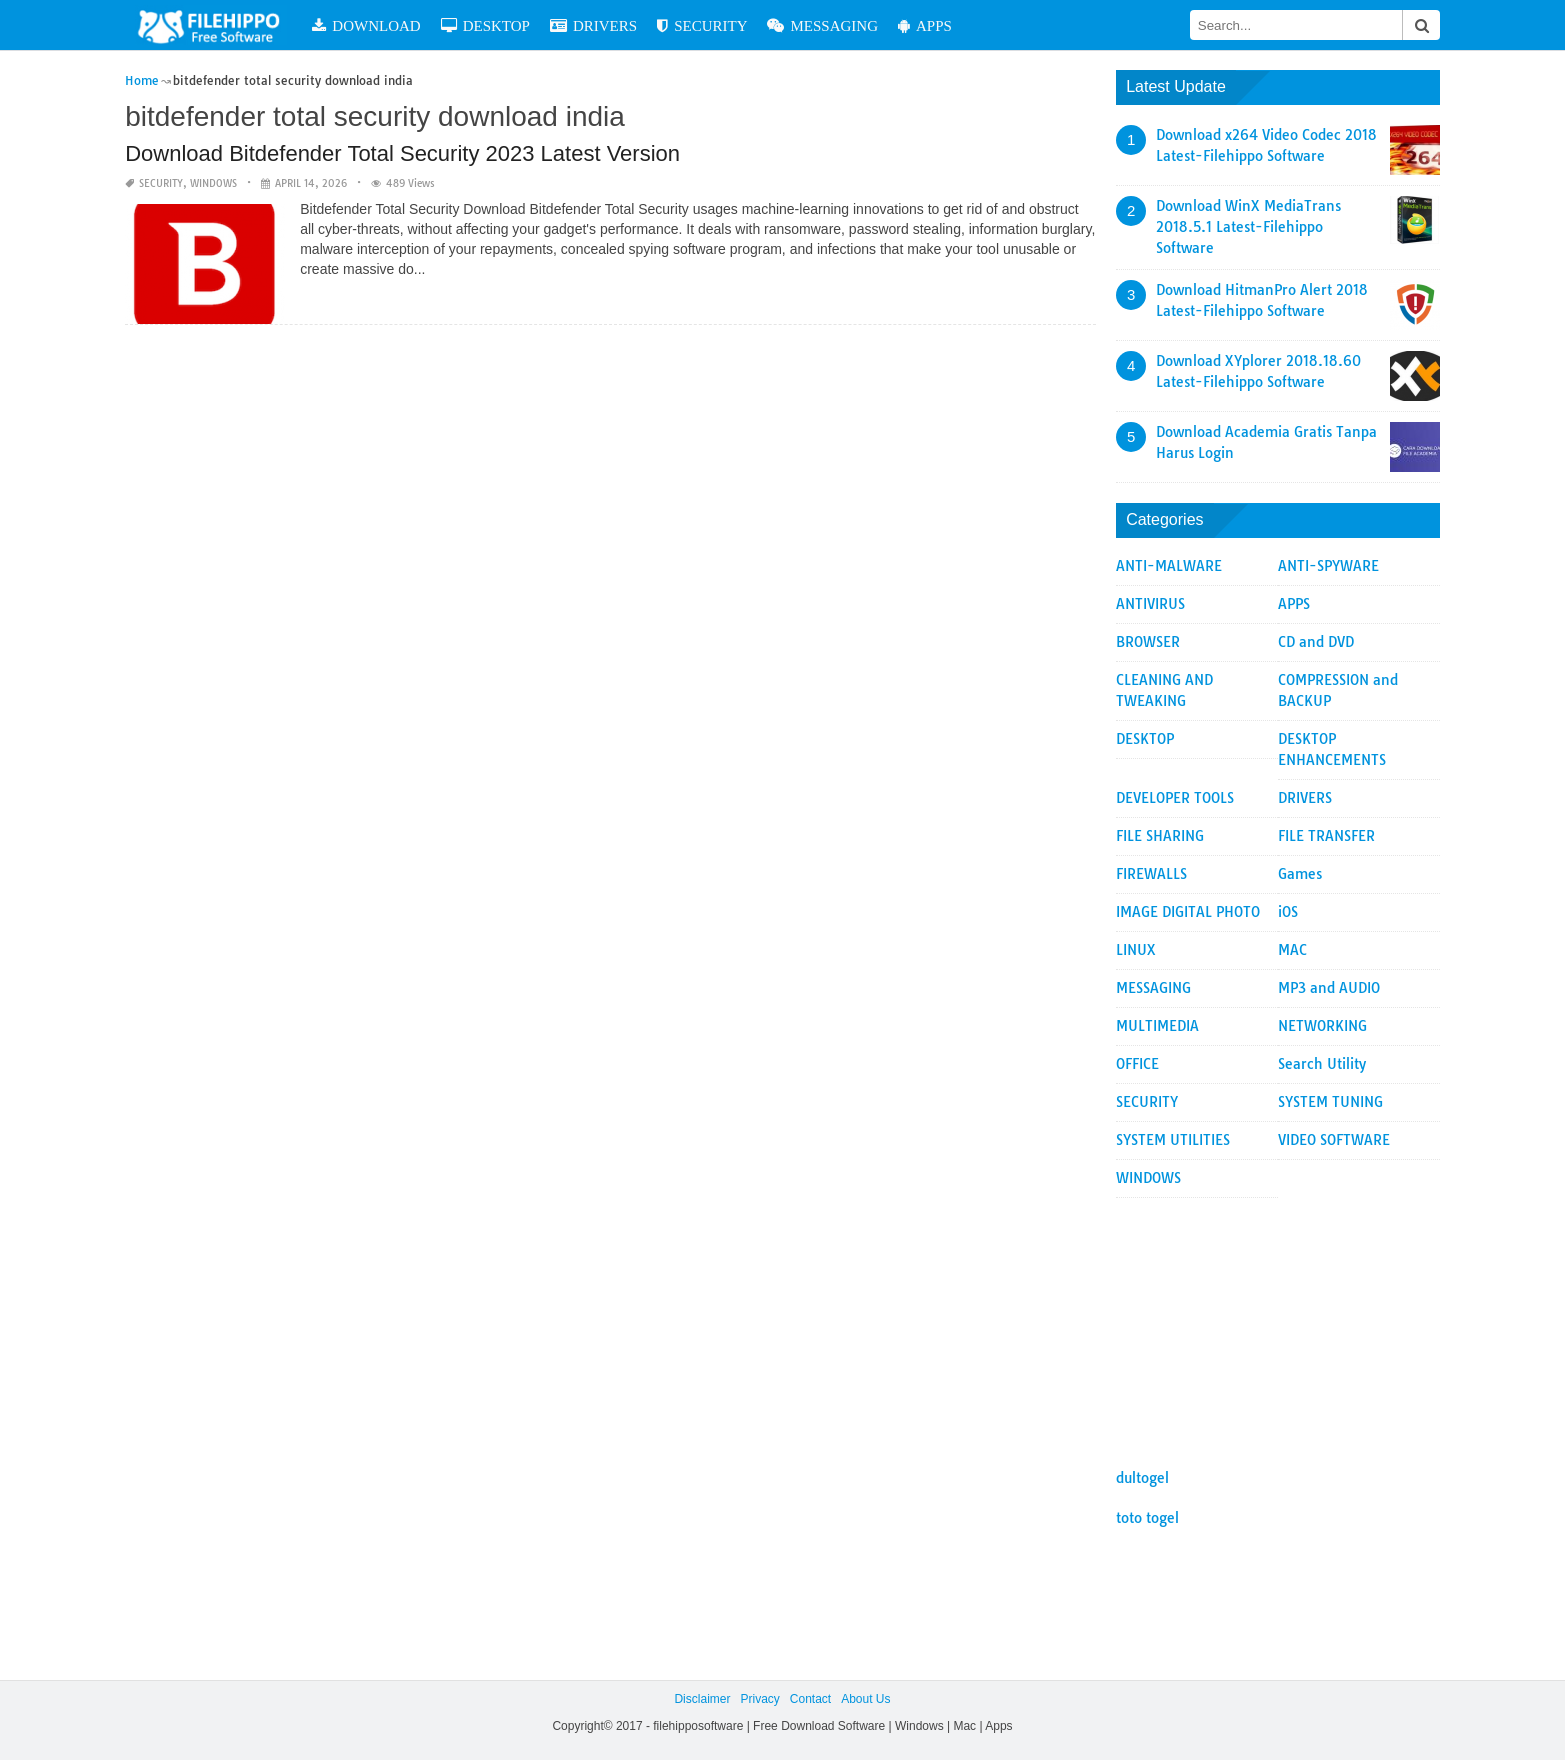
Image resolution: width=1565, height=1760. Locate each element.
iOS (1288, 912)
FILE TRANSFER (1326, 836)
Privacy (759, 1699)
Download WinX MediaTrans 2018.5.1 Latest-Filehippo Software (1248, 227)
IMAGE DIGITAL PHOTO (1188, 912)
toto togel (1147, 1518)
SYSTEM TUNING (1330, 1102)
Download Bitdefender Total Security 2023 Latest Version (402, 153)
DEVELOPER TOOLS (1175, 798)
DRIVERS (593, 25)
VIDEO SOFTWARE (1334, 1140)
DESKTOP (485, 25)
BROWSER (1148, 642)
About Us (865, 1699)
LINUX (1136, 950)
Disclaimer (702, 1699)
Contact (810, 1699)
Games (1300, 874)
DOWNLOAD (366, 25)
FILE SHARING (1160, 836)
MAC (1292, 950)
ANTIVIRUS (1150, 604)
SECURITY (702, 25)
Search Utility (1322, 1064)
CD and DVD (1316, 642)
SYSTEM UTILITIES (1173, 1140)
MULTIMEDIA (1157, 1026)
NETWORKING (1322, 1026)
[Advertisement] (1278, 1323)
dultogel (1142, 1478)
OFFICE (1137, 1064)
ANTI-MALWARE (1169, 566)
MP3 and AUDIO (1329, 988)
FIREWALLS (1151, 874)
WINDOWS (213, 183)
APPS (925, 25)
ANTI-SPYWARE (1328, 566)
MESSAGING (822, 25)
